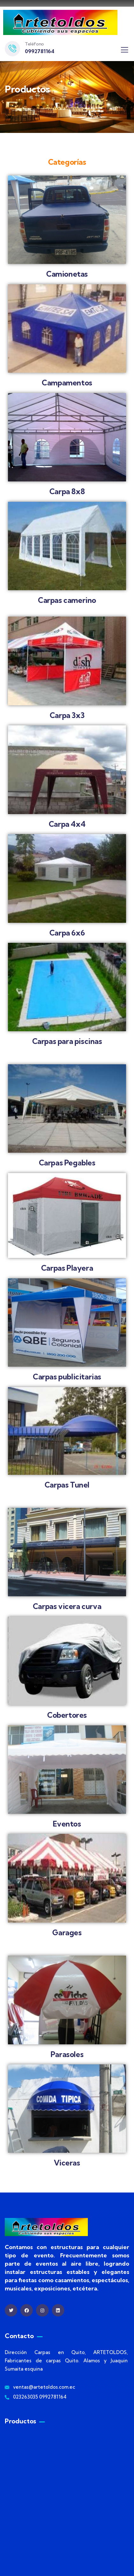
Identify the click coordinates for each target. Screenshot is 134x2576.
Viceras (67, 2162)
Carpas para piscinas (67, 1041)
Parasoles (67, 2054)
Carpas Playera (67, 1268)
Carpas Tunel (67, 1484)
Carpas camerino (67, 600)
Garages (66, 1932)
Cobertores (67, 1715)
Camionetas (67, 274)
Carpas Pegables (67, 1162)
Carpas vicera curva (67, 1606)
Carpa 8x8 (67, 491)
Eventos (67, 1823)
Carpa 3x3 (67, 715)
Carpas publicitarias (67, 1376)
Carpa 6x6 (67, 932)
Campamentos (67, 382)
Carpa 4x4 (67, 824)
